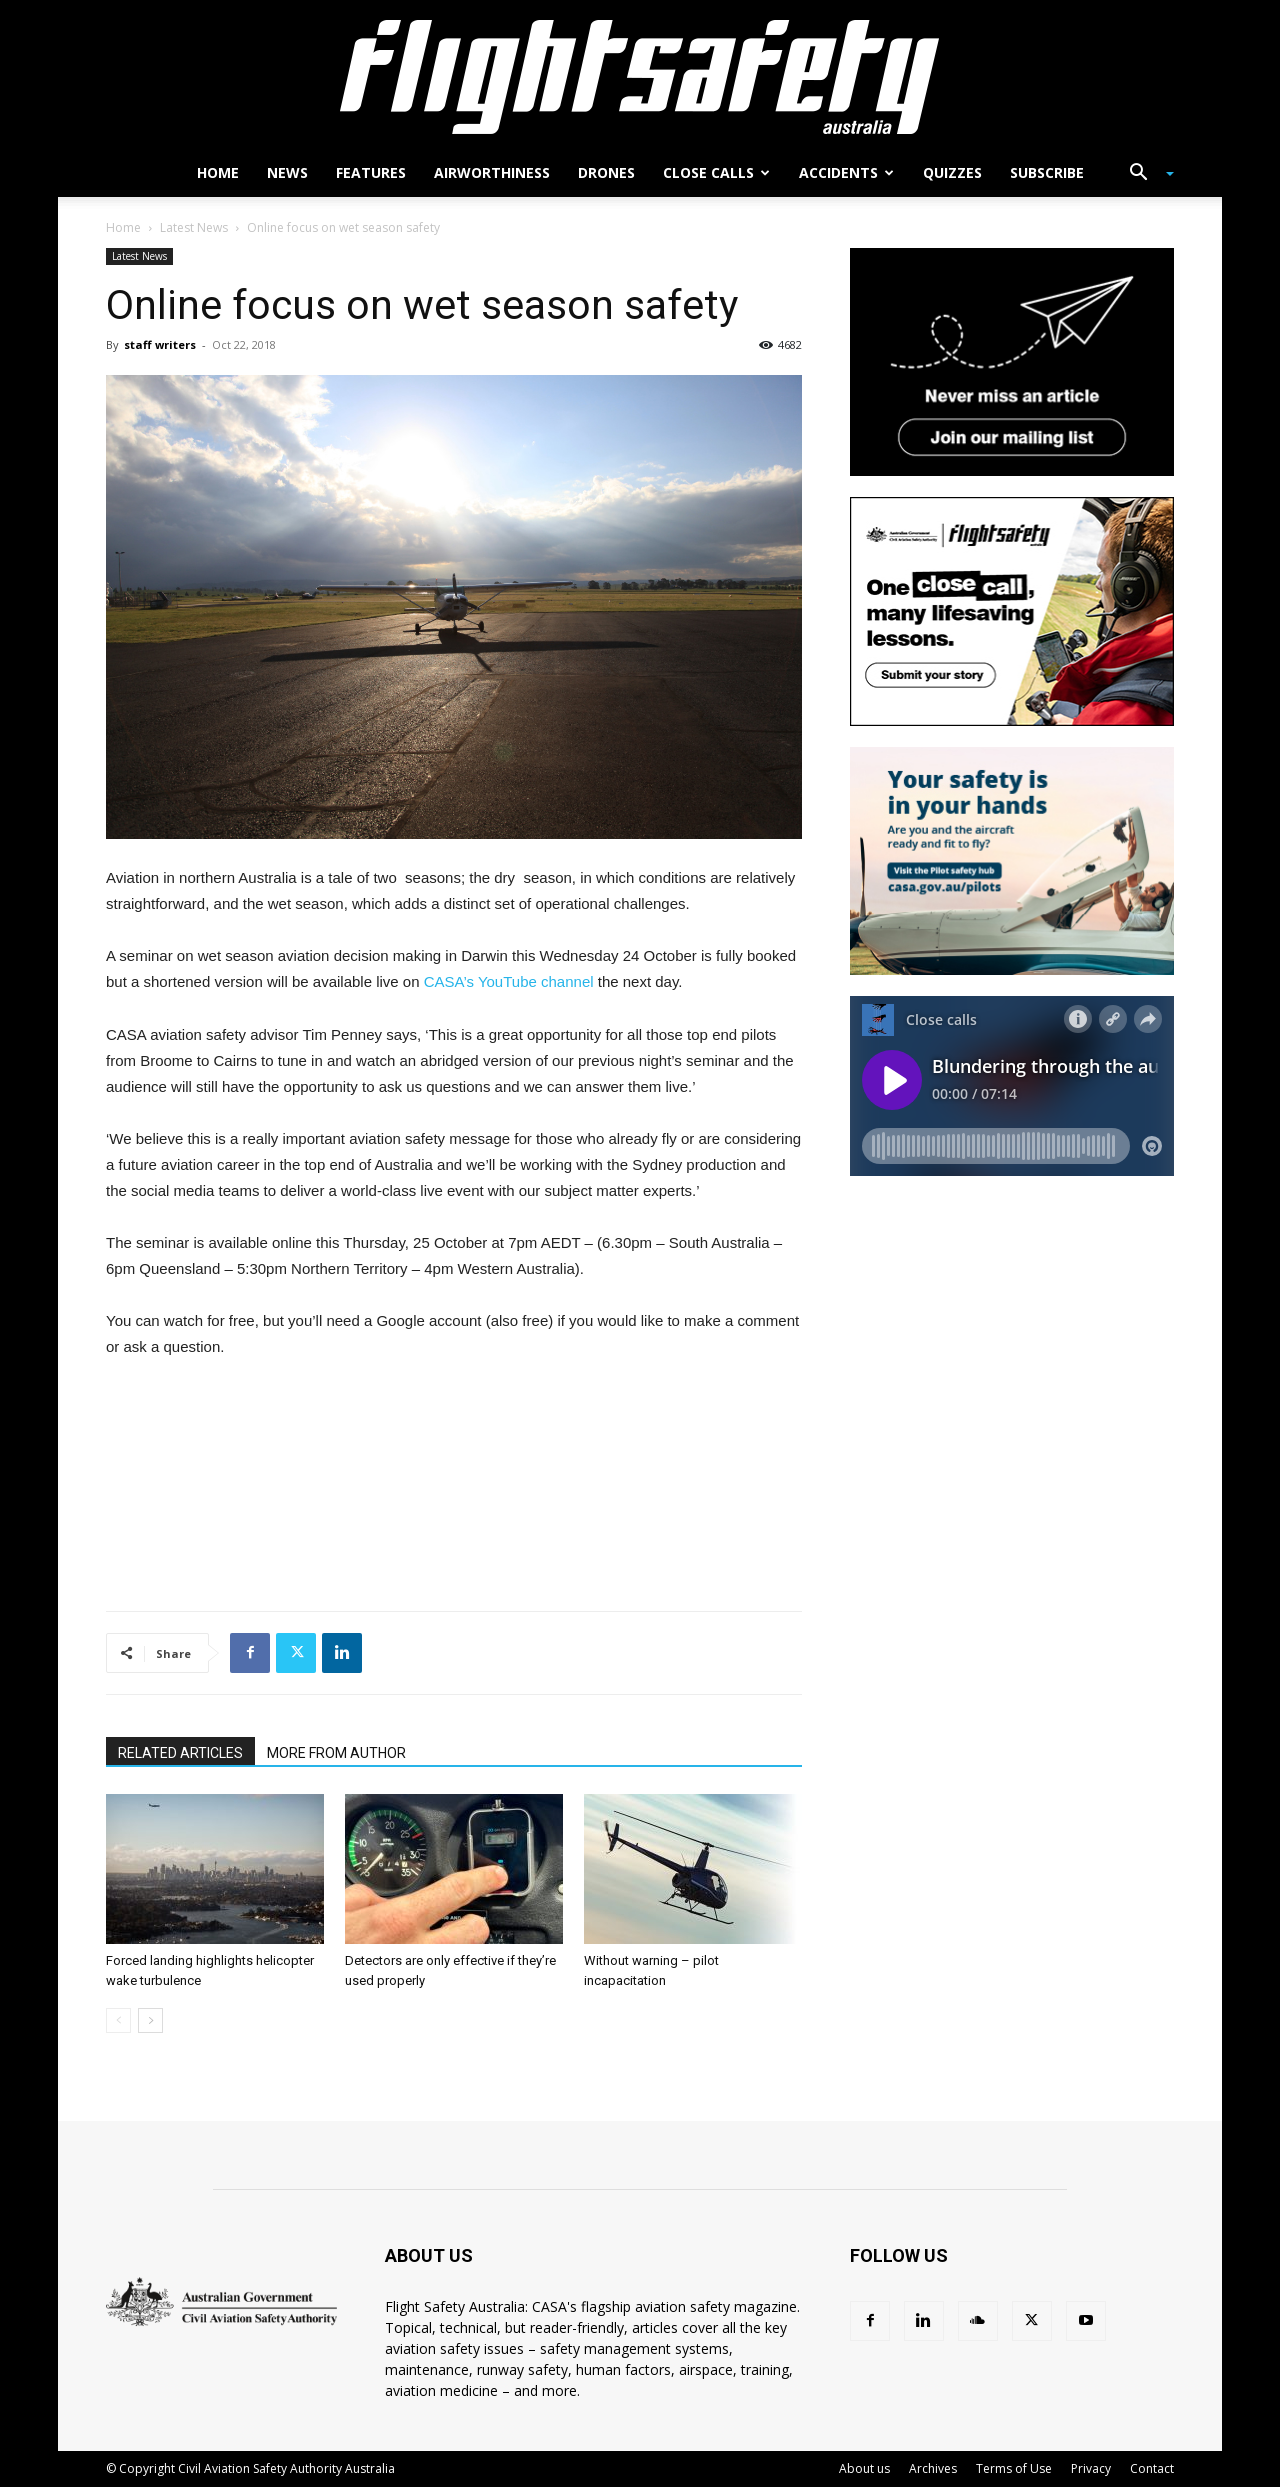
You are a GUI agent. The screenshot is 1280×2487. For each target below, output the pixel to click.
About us (864, 2468)
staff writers (160, 344)
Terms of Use (1014, 2468)
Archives (933, 2468)
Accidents (846, 172)
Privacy (1091, 2468)
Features (371, 172)
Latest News (194, 227)
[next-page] (150, 2020)
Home (218, 172)
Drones (606, 172)
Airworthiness (492, 172)
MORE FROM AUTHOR (336, 1753)
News (287, 172)
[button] (1144, 174)
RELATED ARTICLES (180, 1753)
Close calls (716, 172)
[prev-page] (118, 2020)
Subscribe (1047, 172)
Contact (1152, 2468)
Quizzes (952, 172)
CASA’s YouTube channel (509, 981)
